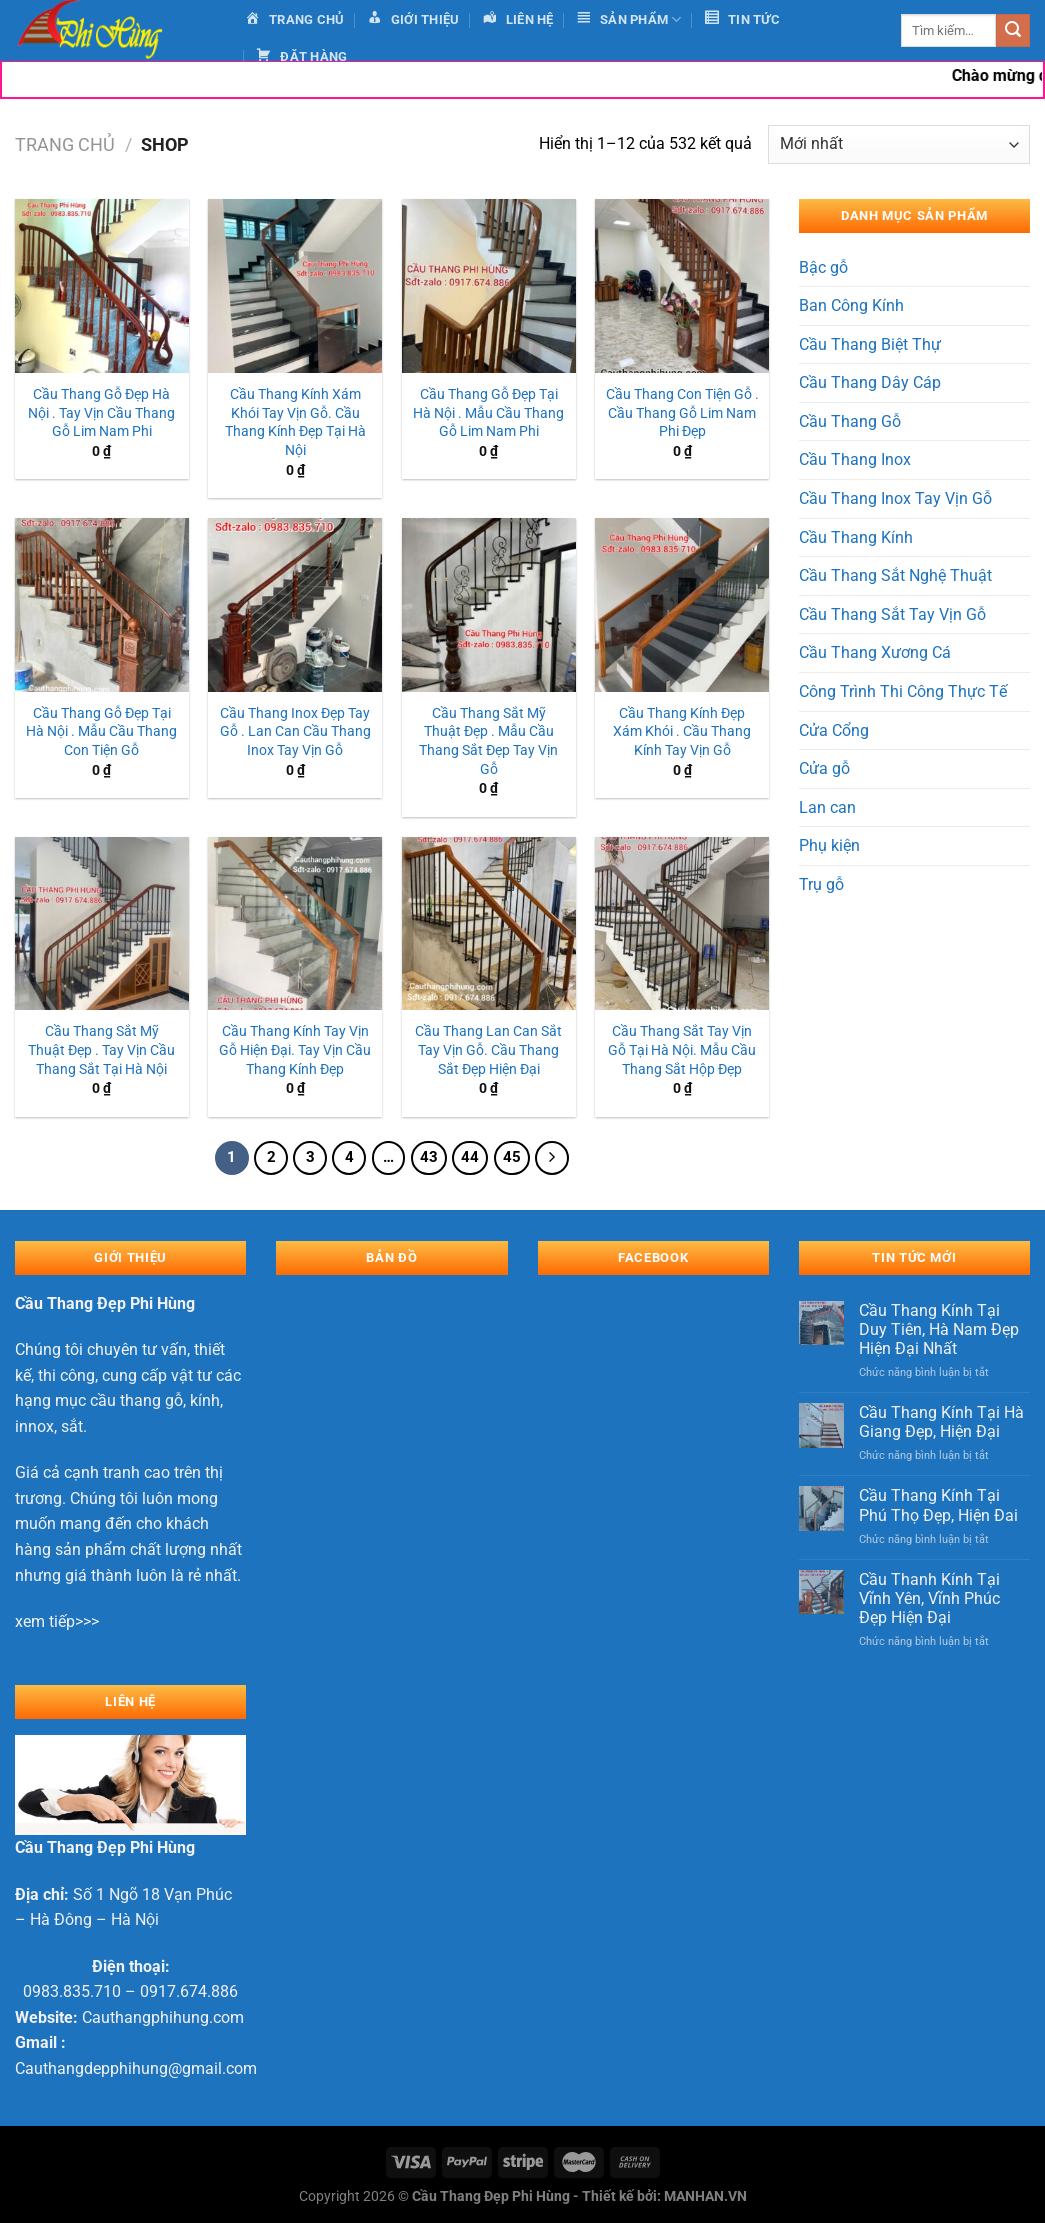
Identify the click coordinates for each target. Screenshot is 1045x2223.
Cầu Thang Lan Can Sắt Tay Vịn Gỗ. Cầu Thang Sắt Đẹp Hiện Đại (488, 1050)
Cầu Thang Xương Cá (875, 652)
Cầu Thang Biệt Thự (870, 344)
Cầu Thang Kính (856, 537)
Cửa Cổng (834, 730)
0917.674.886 (189, 1991)
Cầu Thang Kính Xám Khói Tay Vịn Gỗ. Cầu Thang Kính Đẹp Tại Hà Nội (295, 422)
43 (429, 1157)
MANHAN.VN (705, 2196)
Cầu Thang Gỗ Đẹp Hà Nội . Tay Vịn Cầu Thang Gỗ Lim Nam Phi (101, 413)
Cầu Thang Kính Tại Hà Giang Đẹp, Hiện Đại (941, 1422)
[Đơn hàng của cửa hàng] (899, 144)
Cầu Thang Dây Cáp (870, 382)
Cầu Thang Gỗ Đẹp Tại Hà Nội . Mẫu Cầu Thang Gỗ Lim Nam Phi (488, 413)
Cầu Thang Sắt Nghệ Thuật (895, 575)
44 (470, 1157)
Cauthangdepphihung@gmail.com (136, 2068)
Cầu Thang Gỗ (850, 421)
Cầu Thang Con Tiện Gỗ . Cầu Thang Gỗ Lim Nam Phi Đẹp (682, 413)
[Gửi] (1013, 31)
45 (512, 1157)
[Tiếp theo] (552, 1158)
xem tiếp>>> (57, 1621)
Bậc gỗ (823, 267)
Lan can (827, 807)
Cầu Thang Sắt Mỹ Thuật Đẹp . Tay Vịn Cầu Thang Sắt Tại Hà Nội (101, 1050)
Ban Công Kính (851, 305)
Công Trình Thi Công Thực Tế (903, 691)
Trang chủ (65, 144)
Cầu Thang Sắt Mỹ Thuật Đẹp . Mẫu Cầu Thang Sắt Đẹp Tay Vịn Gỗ (488, 741)
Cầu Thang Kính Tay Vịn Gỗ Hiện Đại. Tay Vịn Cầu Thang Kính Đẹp (295, 1050)
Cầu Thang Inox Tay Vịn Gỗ (895, 498)
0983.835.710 (72, 1991)
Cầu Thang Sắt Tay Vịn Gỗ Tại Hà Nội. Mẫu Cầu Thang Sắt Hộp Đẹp (682, 1050)
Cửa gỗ (824, 768)
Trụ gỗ (821, 884)
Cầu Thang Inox (855, 459)
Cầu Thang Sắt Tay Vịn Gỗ (892, 614)
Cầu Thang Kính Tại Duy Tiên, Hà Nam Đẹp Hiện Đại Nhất (939, 1329)
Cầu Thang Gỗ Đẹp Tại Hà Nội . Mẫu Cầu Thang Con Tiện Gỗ (101, 732)
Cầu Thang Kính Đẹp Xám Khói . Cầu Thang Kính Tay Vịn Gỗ (682, 732)
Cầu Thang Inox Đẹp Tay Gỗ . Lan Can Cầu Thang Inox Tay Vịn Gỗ (295, 732)
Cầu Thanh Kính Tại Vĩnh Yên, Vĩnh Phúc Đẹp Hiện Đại (929, 1598)
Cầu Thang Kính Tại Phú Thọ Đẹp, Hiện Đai (938, 1505)
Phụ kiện (829, 845)
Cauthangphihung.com (163, 2017)
